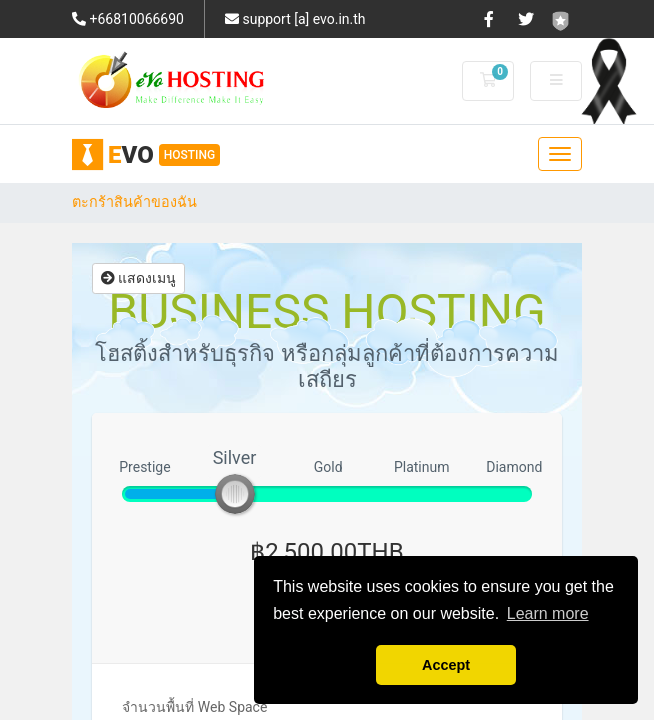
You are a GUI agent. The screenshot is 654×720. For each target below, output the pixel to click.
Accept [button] (446, 665)
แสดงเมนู (138, 278)
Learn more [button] (548, 613)
